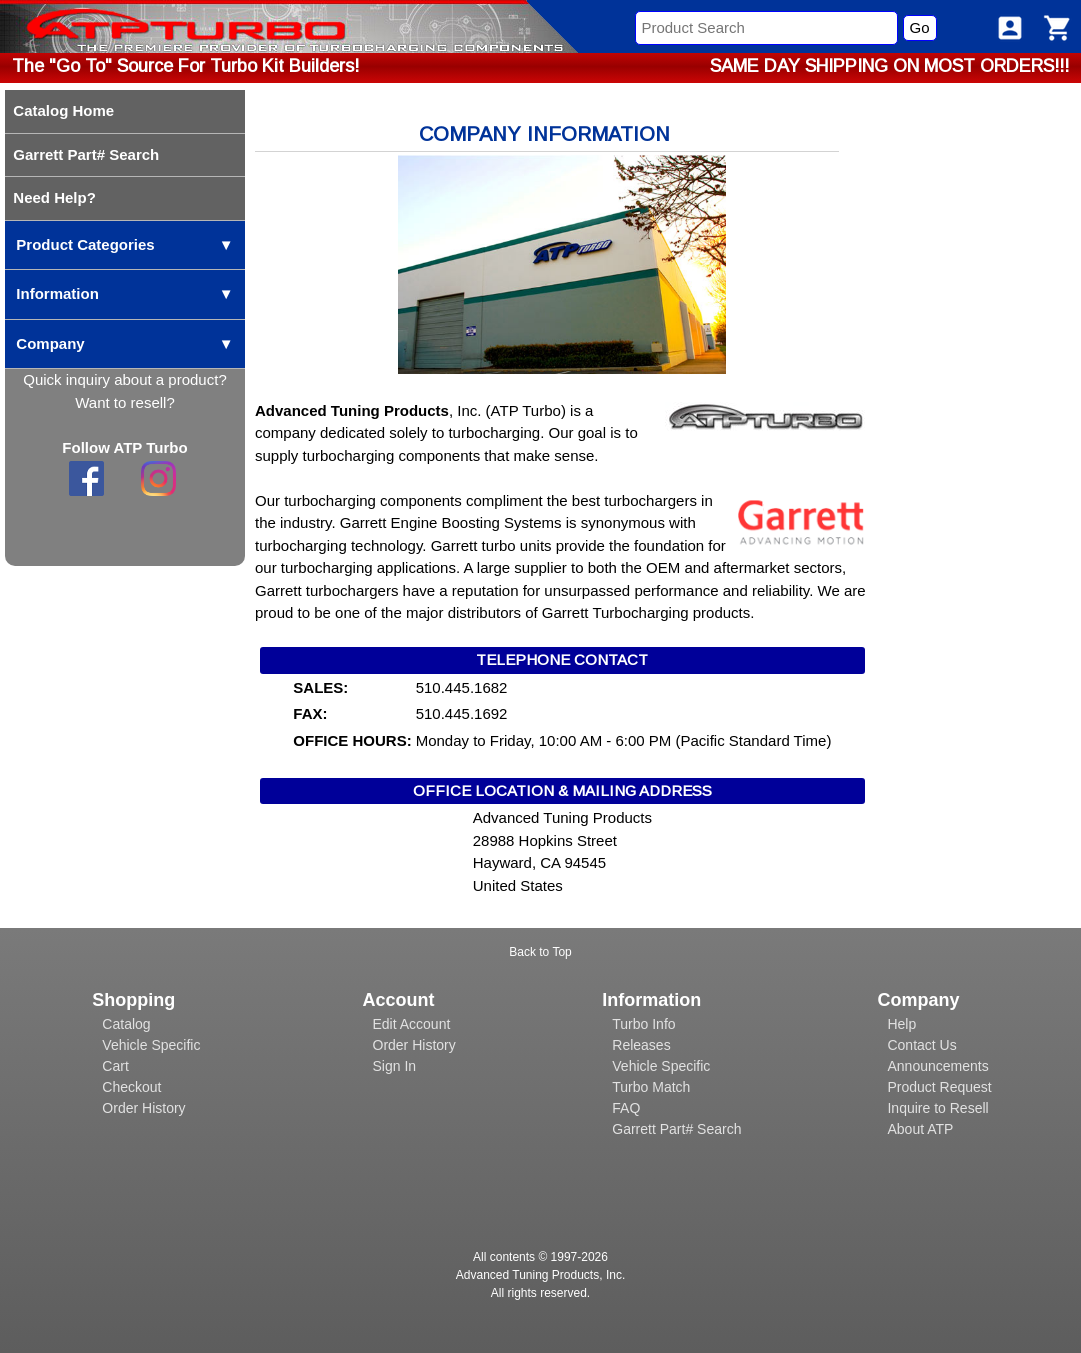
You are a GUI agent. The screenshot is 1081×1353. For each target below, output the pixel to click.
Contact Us (921, 1045)
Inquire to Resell (937, 1108)
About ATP (920, 1129)
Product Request (939, 1087)
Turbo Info (643, 1024)
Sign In (395, 1066)
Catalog (126, 1024)
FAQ (626, 1108)
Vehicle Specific (151, 1045)
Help (901, 1024)
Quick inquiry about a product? (124, 379)
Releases (641, 1045)
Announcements (937, 1066)
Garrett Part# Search (676, 1129)
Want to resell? (125, 402)
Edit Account (412, 1024)
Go (920, 27)
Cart (115, 1066)
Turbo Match (651, 1087)
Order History (143, 1108)
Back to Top (540, 952)
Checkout (131, 1087)
